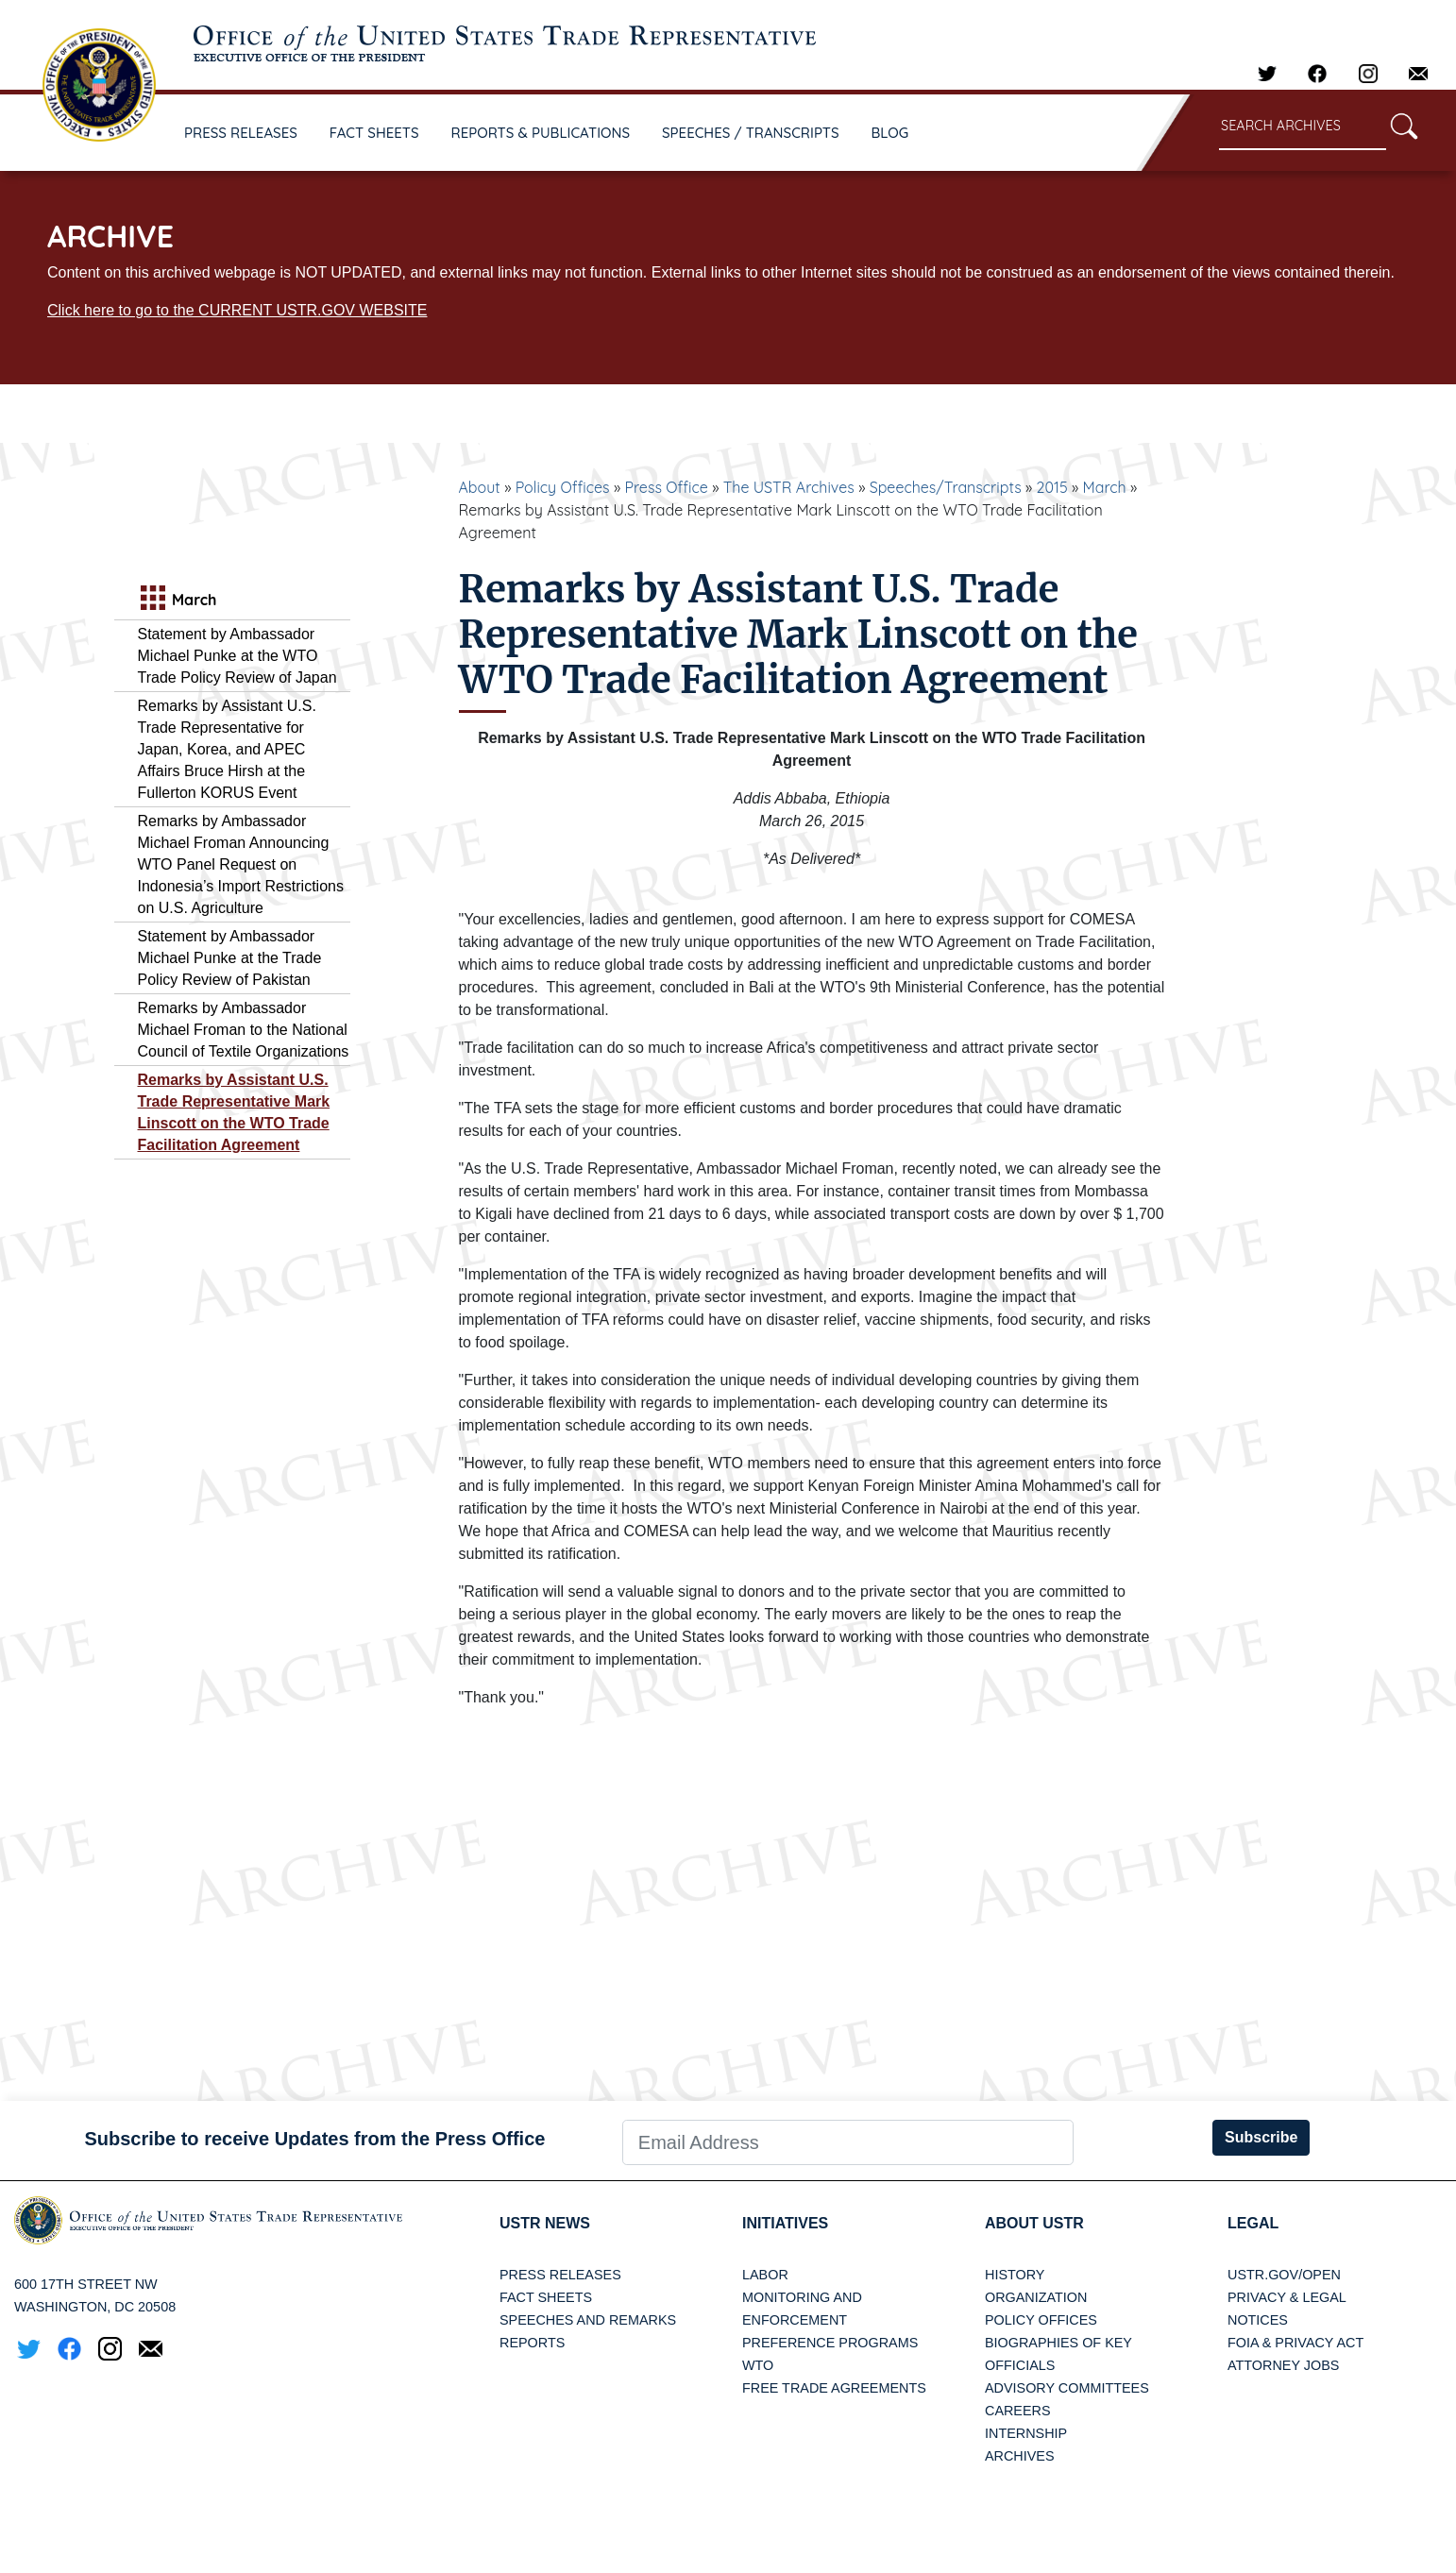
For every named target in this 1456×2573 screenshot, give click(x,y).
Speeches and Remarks (587, 2320)
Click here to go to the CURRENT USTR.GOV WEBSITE (237, 310)
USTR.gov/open (1284, 2274)
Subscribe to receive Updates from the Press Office (314, 2138)
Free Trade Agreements (834, 2387)
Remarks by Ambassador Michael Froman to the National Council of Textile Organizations (243, 1029)
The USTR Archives (789, 487)
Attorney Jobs (1283, 2365)
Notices (1257, 2320)
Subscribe (1261, 2137)
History (1014, 2274)
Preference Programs (830, 2342)
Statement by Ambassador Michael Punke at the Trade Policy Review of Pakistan (230, 958)
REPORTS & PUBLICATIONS (541, 133)
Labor (765, 2274)
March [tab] (176, 600)
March (1104, 487)
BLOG (890, 133)
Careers (1018, 2410)
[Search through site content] (1302, 127)
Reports (532, 2342)
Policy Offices (563, 487)
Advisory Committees (1067, 2387)
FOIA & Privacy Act (1295, 2342)
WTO (757, 2365)
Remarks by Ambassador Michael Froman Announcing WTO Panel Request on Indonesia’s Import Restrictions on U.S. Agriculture (241, 864)
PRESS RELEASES (240, 133)
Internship (1026, 2433)
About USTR (1034, 2223)
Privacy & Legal (1286, 2297)
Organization (1036, 2297)
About (479, 487)
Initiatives (785, 2223)
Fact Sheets (545, 2297)
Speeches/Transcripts (946, 487)
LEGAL (1252, 2223)
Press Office (666, 487)
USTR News (544, 2223)
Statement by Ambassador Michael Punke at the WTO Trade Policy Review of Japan (237, 656)
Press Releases (560, 2274)
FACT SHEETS (374, 133)
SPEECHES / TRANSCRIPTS (750, 133)
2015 (1052, 487)
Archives (1020, 2455)
